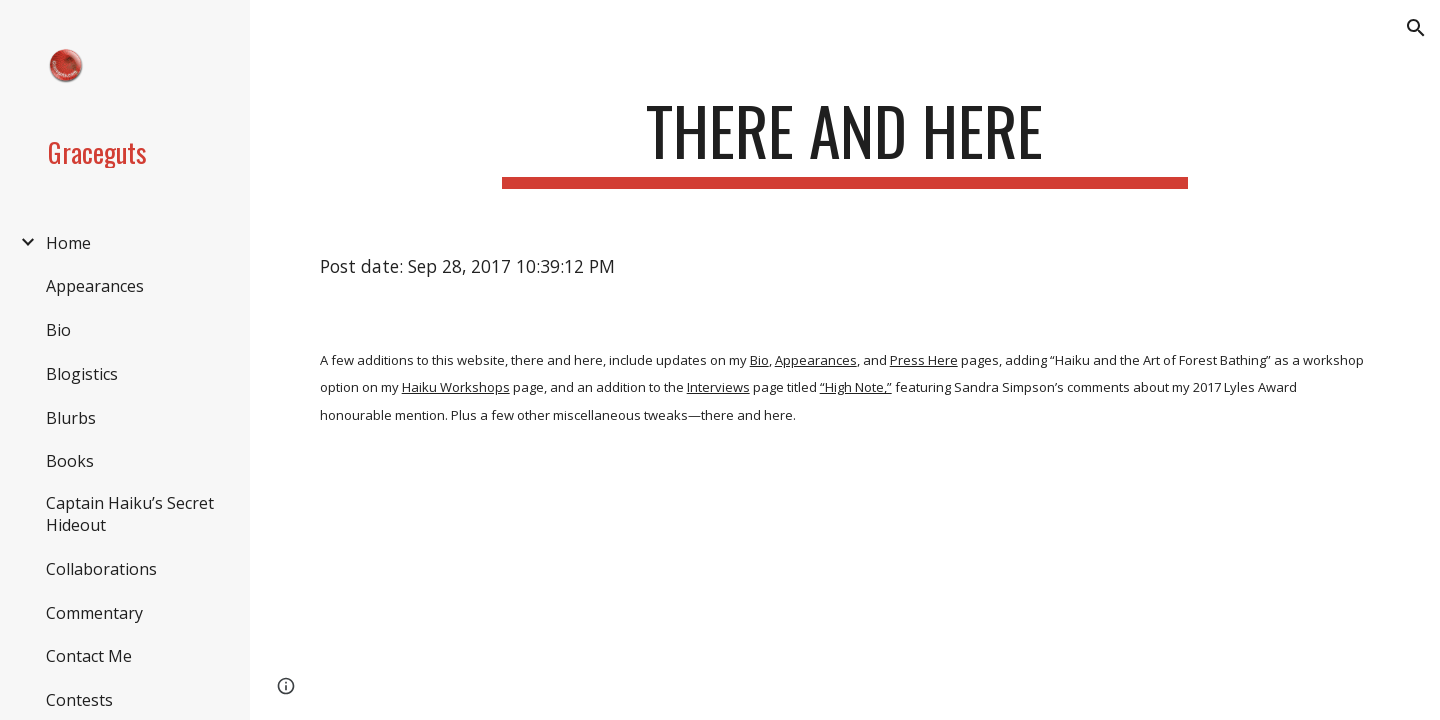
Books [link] (70, 461)
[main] (845, 140)
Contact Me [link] (89, 656)
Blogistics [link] (82, 374)
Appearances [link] (95, 286)
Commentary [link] (94, 613)
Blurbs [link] (71, 418)
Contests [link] (79, 700)
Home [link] (68, 243)
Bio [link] (58, 330)
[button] (1416, 28)
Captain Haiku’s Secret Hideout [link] (130, 514)
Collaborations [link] (101, 569)
